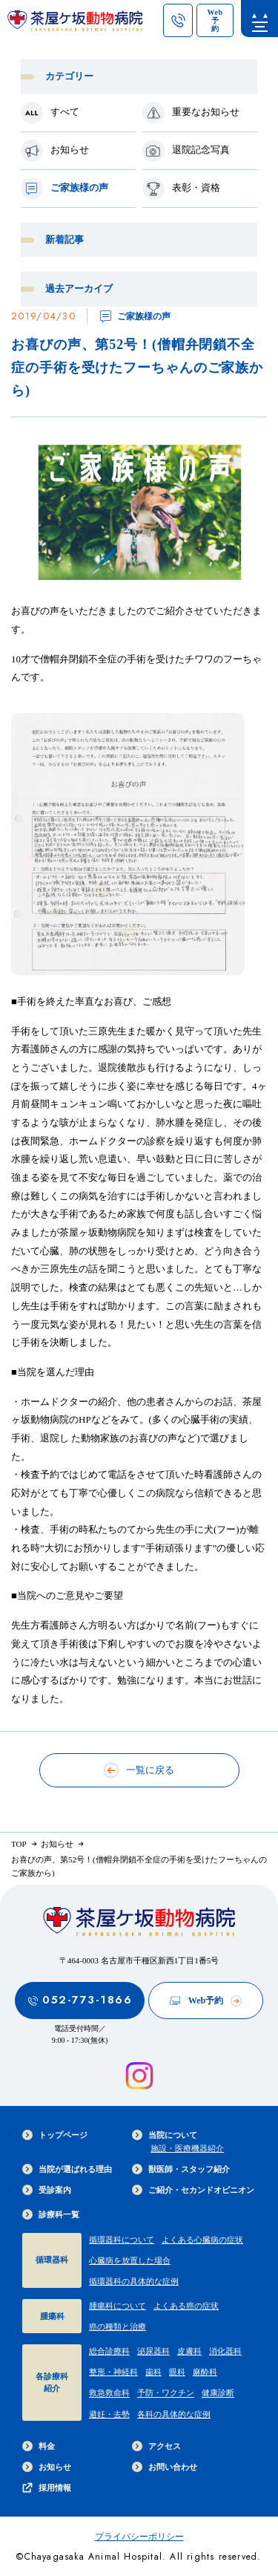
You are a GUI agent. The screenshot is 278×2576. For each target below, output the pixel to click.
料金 (38, 2446)
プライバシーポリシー (139, 2536)
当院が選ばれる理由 (67, 2169)
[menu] (259, 18)
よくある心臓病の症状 (202, 2239)
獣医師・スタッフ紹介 (181, 2169)
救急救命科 (109, 2392)
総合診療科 (109, 2351)
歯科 (153, 2371)
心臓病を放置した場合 (130, 2260)
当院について (164, 2135)
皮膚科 (189, 2351)
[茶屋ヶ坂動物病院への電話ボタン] (178, 20)
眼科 (177, 2371)
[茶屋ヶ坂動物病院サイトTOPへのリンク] (75, 24)
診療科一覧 (50, 2214)
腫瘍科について (117, 2305)
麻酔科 (205, 2371)
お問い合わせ (164, 2467)
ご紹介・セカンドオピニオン (193, 2190)
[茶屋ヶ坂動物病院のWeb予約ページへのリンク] (215, 20)
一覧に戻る (139, 1770)
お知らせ (46, 2467)
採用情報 (46, 2487)
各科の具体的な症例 (174, 2414)
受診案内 (46, 2190)
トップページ (54, 2135)
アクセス (156, 2446)
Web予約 (206, 2000)
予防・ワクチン (165, 2392)
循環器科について (121, 2239)
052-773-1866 (79, 2000)
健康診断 (218, 2392)
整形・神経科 (113, 2371)
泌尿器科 (153, 2351)
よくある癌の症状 (186, 2305)
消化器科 (225, 2351)
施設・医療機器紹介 (187, 2148)
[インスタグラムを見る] (139, 2076)
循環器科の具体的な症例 (134, 2281)
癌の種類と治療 (117, 2326)
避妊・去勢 (109, 2414)
